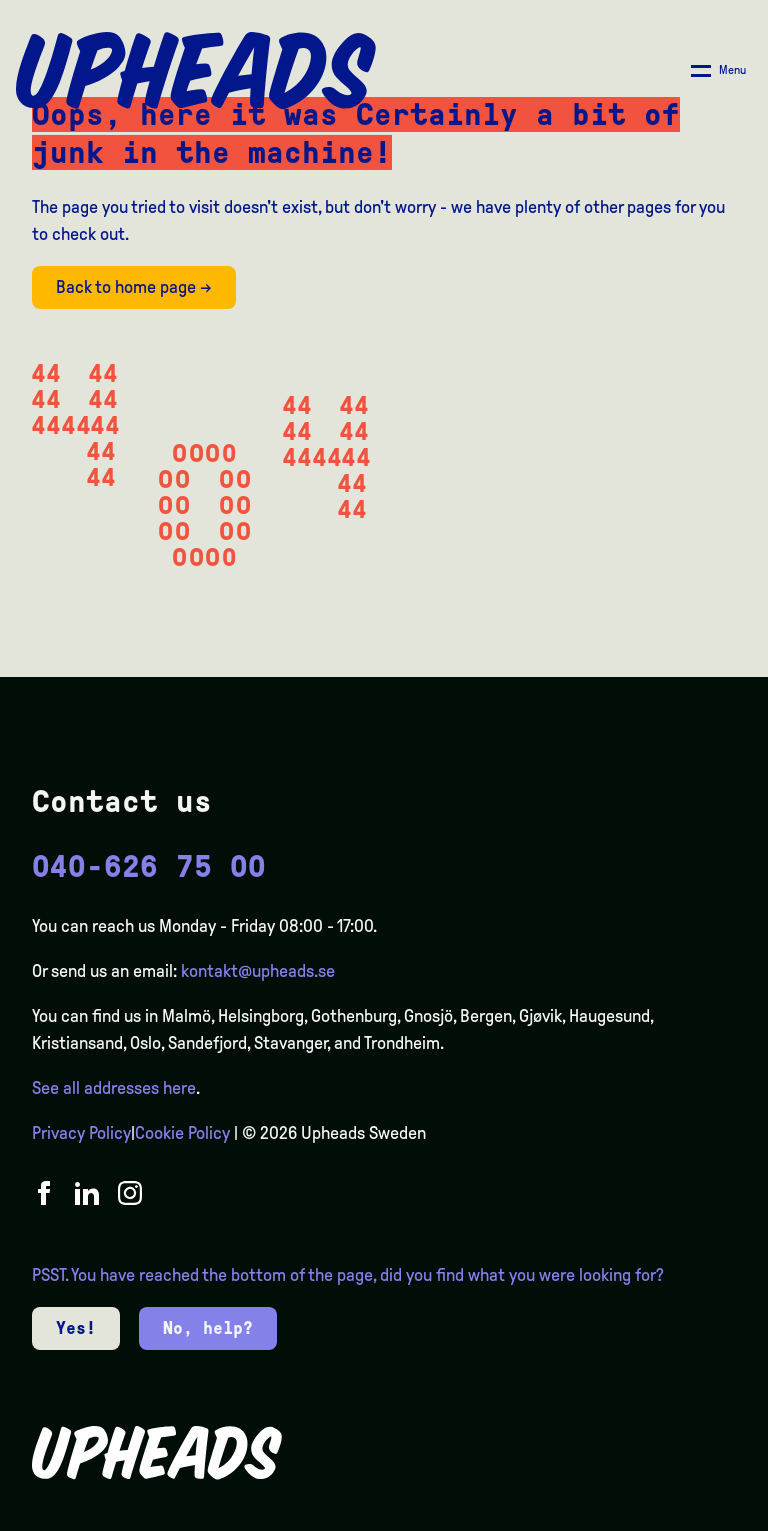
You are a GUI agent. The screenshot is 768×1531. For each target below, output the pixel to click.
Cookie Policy (182, 1133)
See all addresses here (114, 1088)
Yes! (76, 1328)
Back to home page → (134, 287)
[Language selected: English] (688, 1513)
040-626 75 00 (149, 866)
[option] (658, 1515)
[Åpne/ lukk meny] (718, 71)
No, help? (208, 1328)
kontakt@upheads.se (258, 971)
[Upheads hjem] (196, 71)
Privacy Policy (81, 1133)
